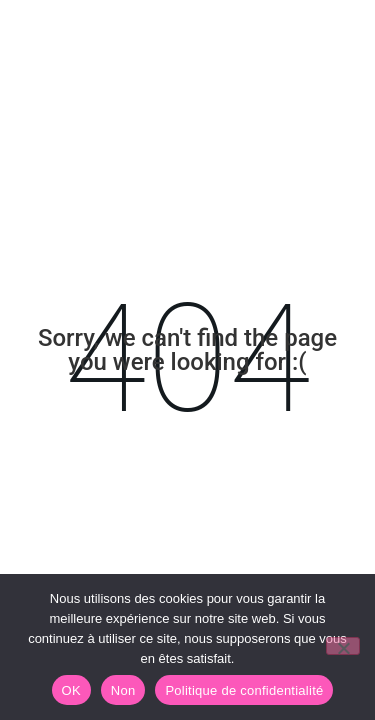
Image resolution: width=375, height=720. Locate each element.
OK (71, 690)
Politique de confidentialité (244, 690)
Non (123, 690)
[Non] (343, 646)
